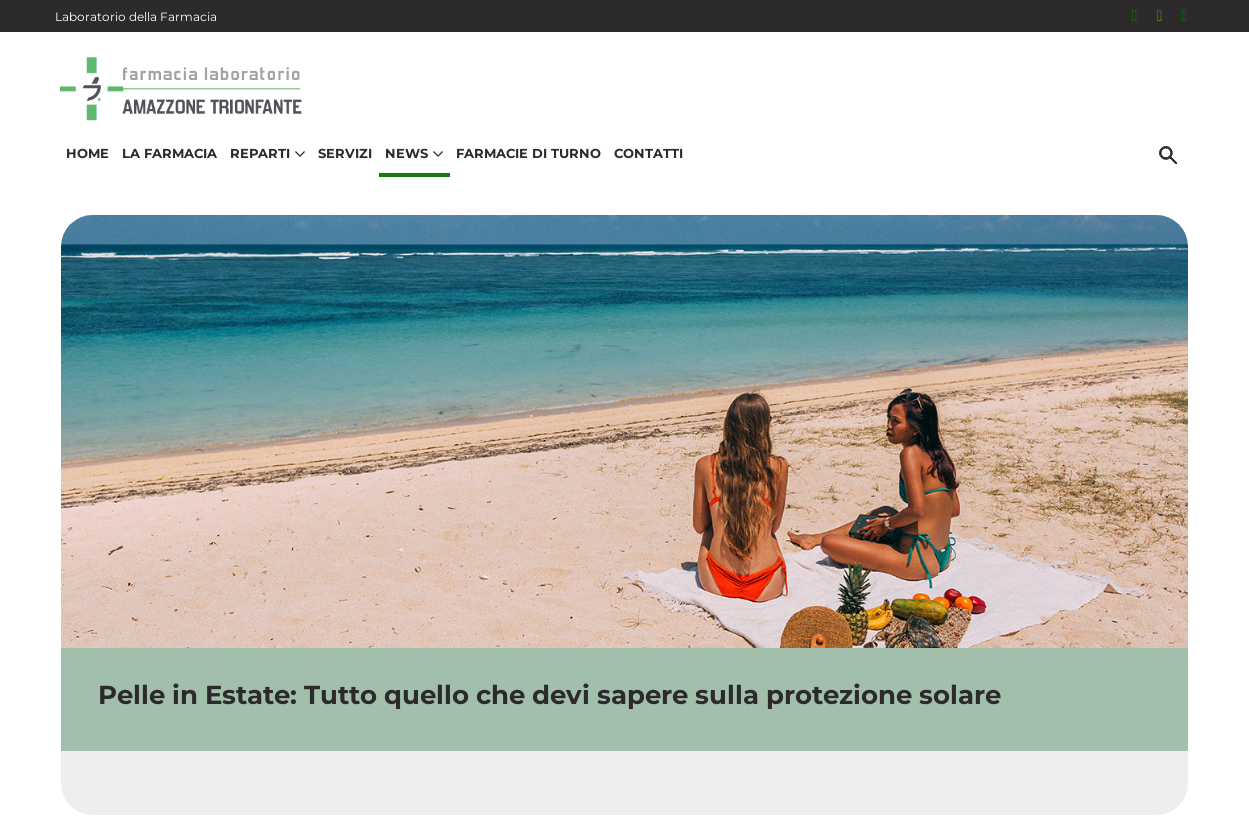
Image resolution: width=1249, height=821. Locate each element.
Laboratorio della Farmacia (136, 16)
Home (82, 166)
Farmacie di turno (523, 166)
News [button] (409, 166)
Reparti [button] (262, 166)
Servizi (340, 166)
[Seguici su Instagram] (1160, 16)
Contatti (643, 166)
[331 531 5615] (1185, 16)
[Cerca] (1174, 167)
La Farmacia (164, 166)
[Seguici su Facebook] (1135, 16)
